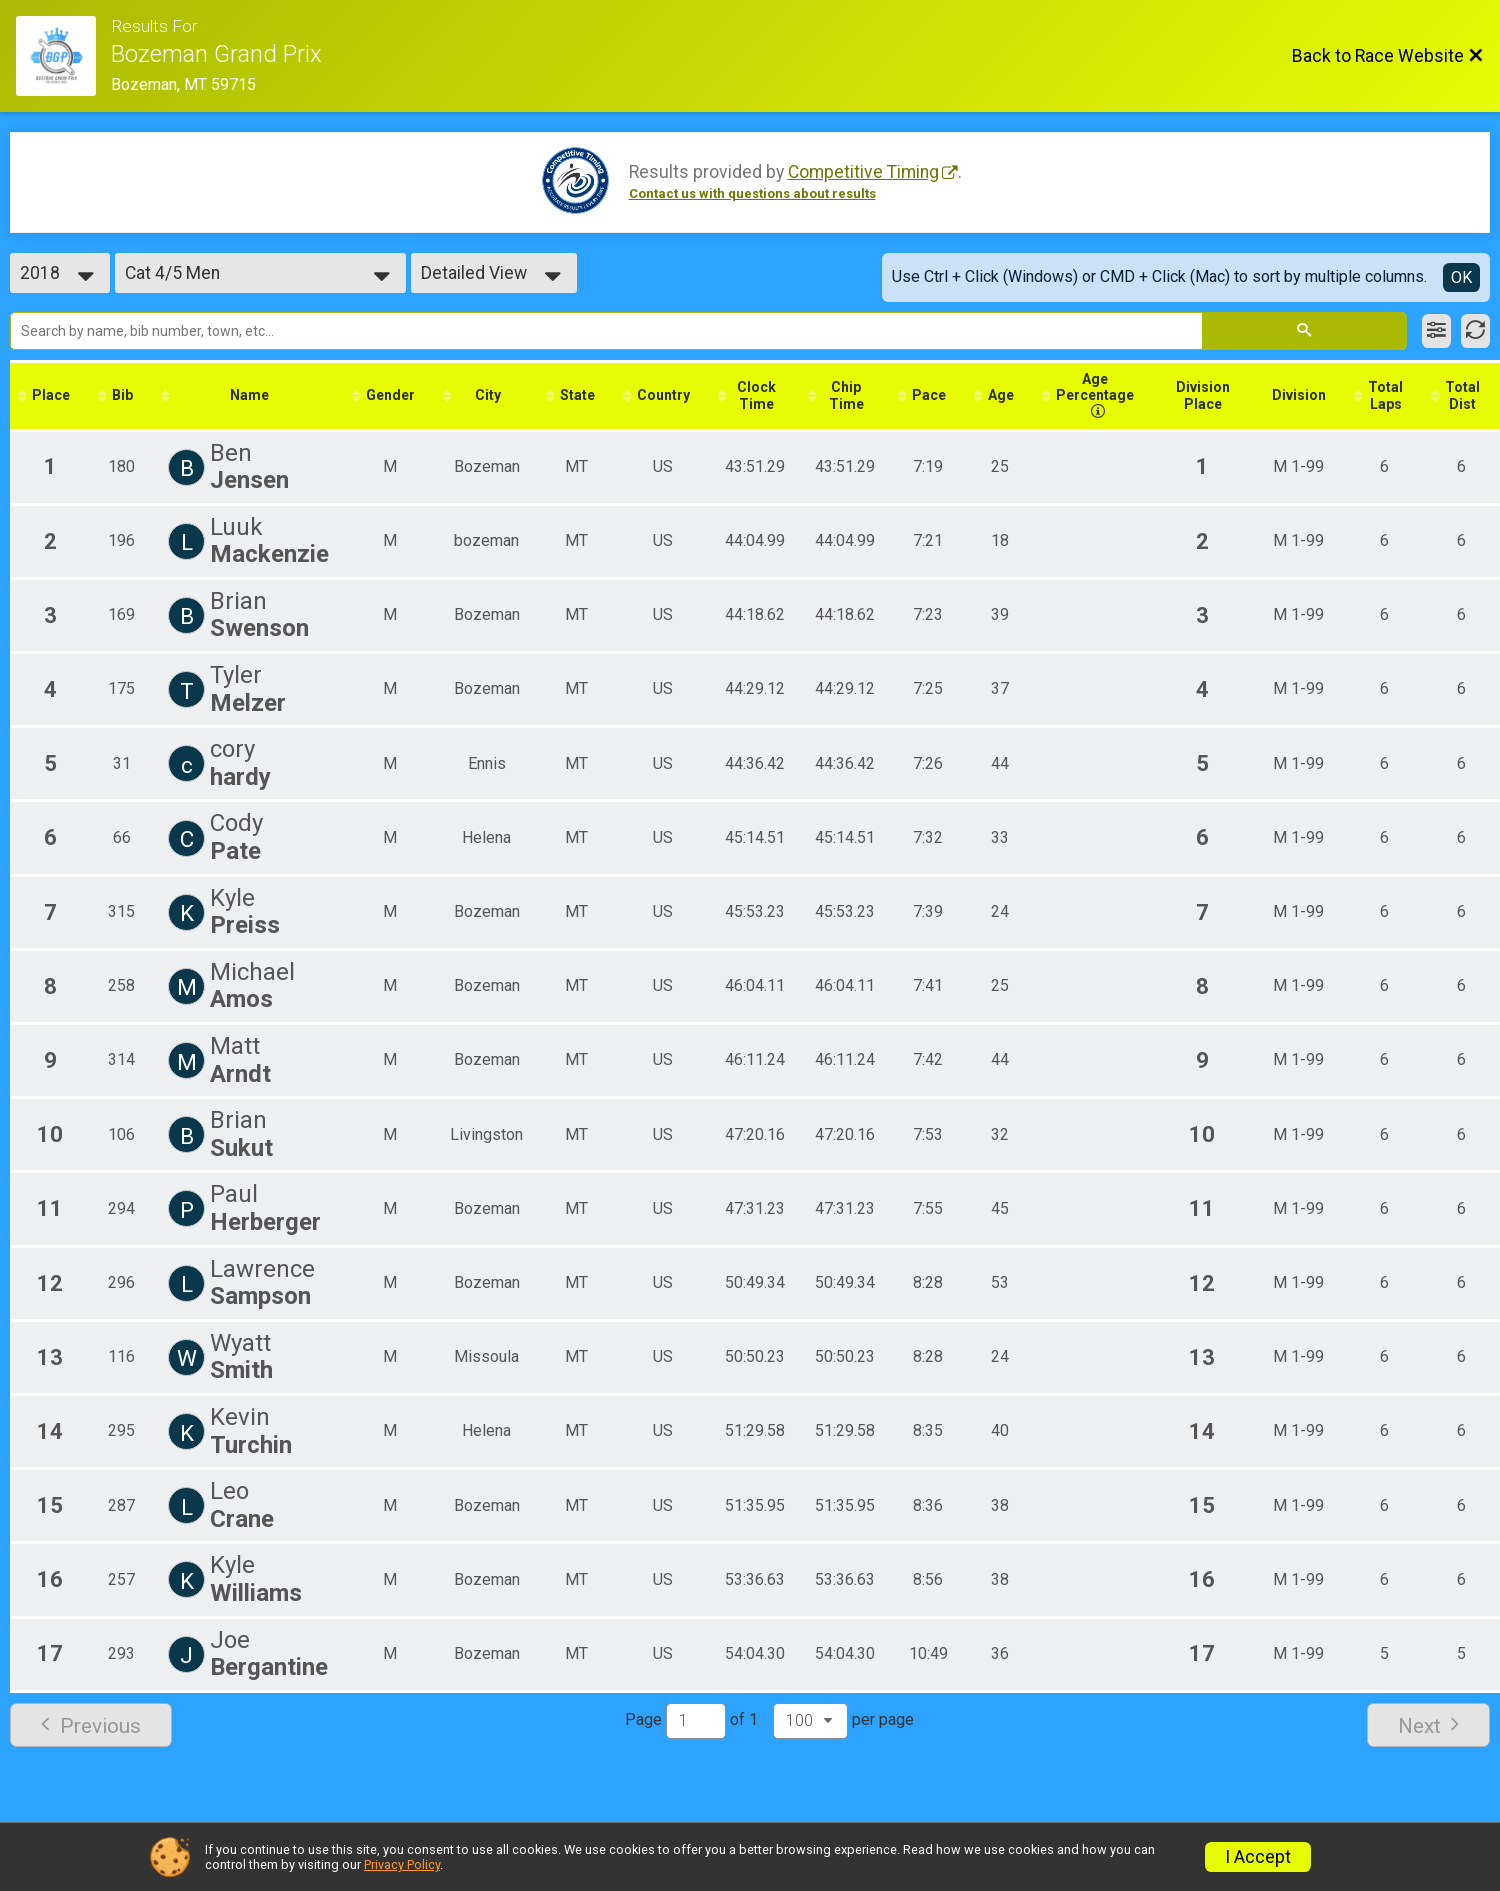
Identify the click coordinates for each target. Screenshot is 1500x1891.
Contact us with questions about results (752, 193)
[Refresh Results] (1475, 331)
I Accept (1258, 1857)
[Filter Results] (1436, 331)
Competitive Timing (863, 172)
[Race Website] (63, 56)
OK (1461, 277)
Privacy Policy (402, 1864)
